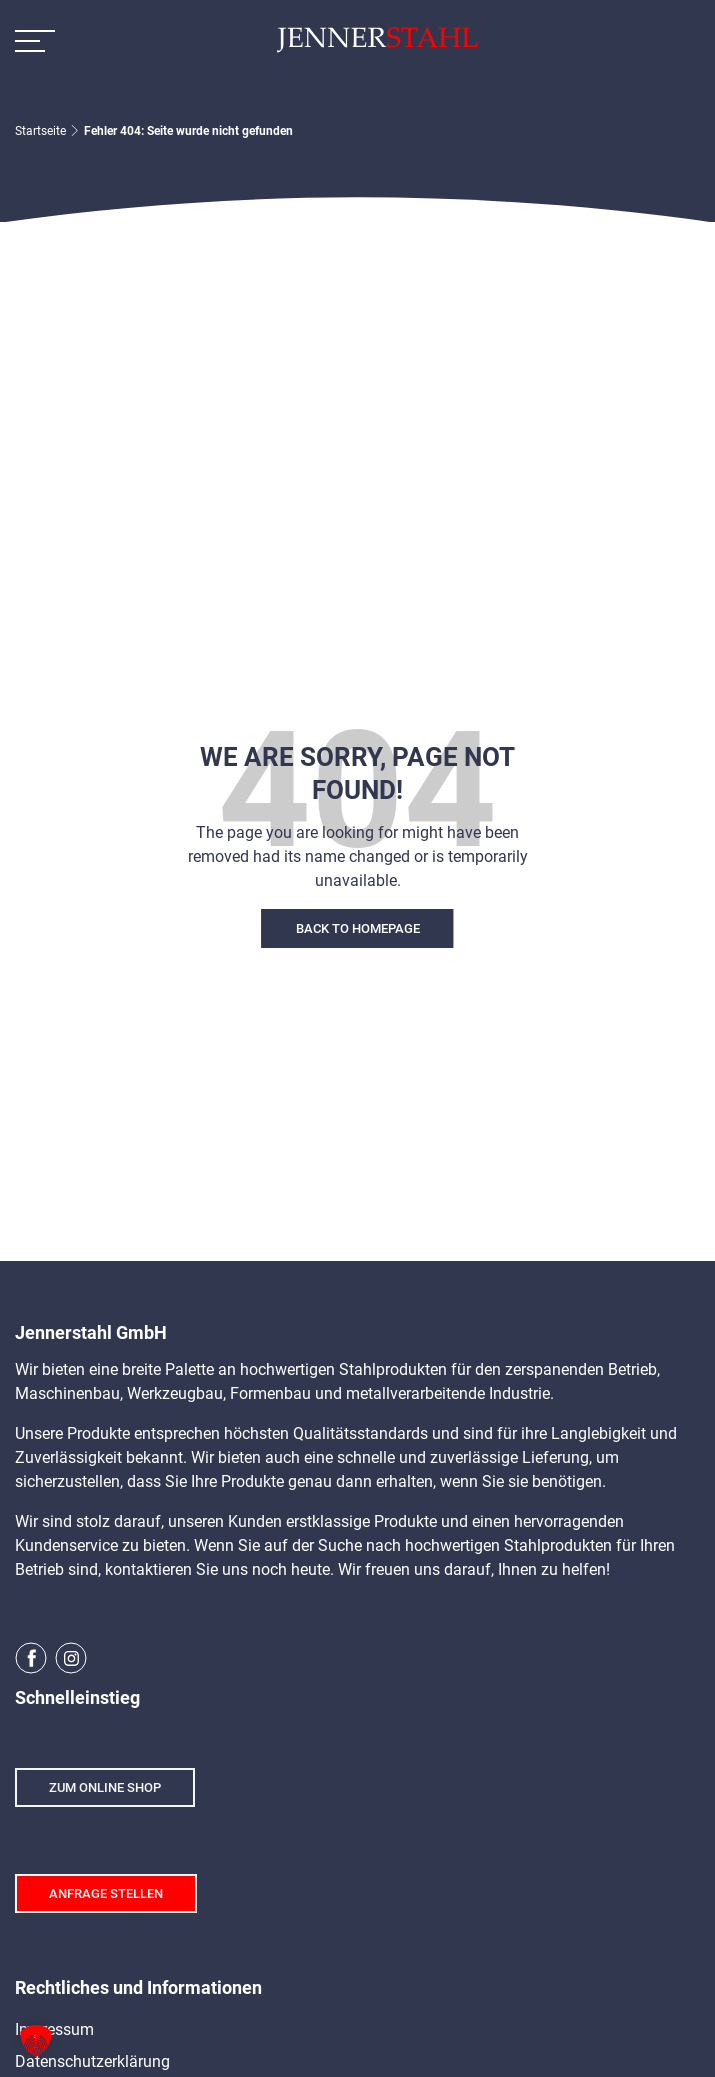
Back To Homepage (358, 928)
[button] (36, 2041)
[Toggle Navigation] (35, 40)
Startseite (40, 131)
